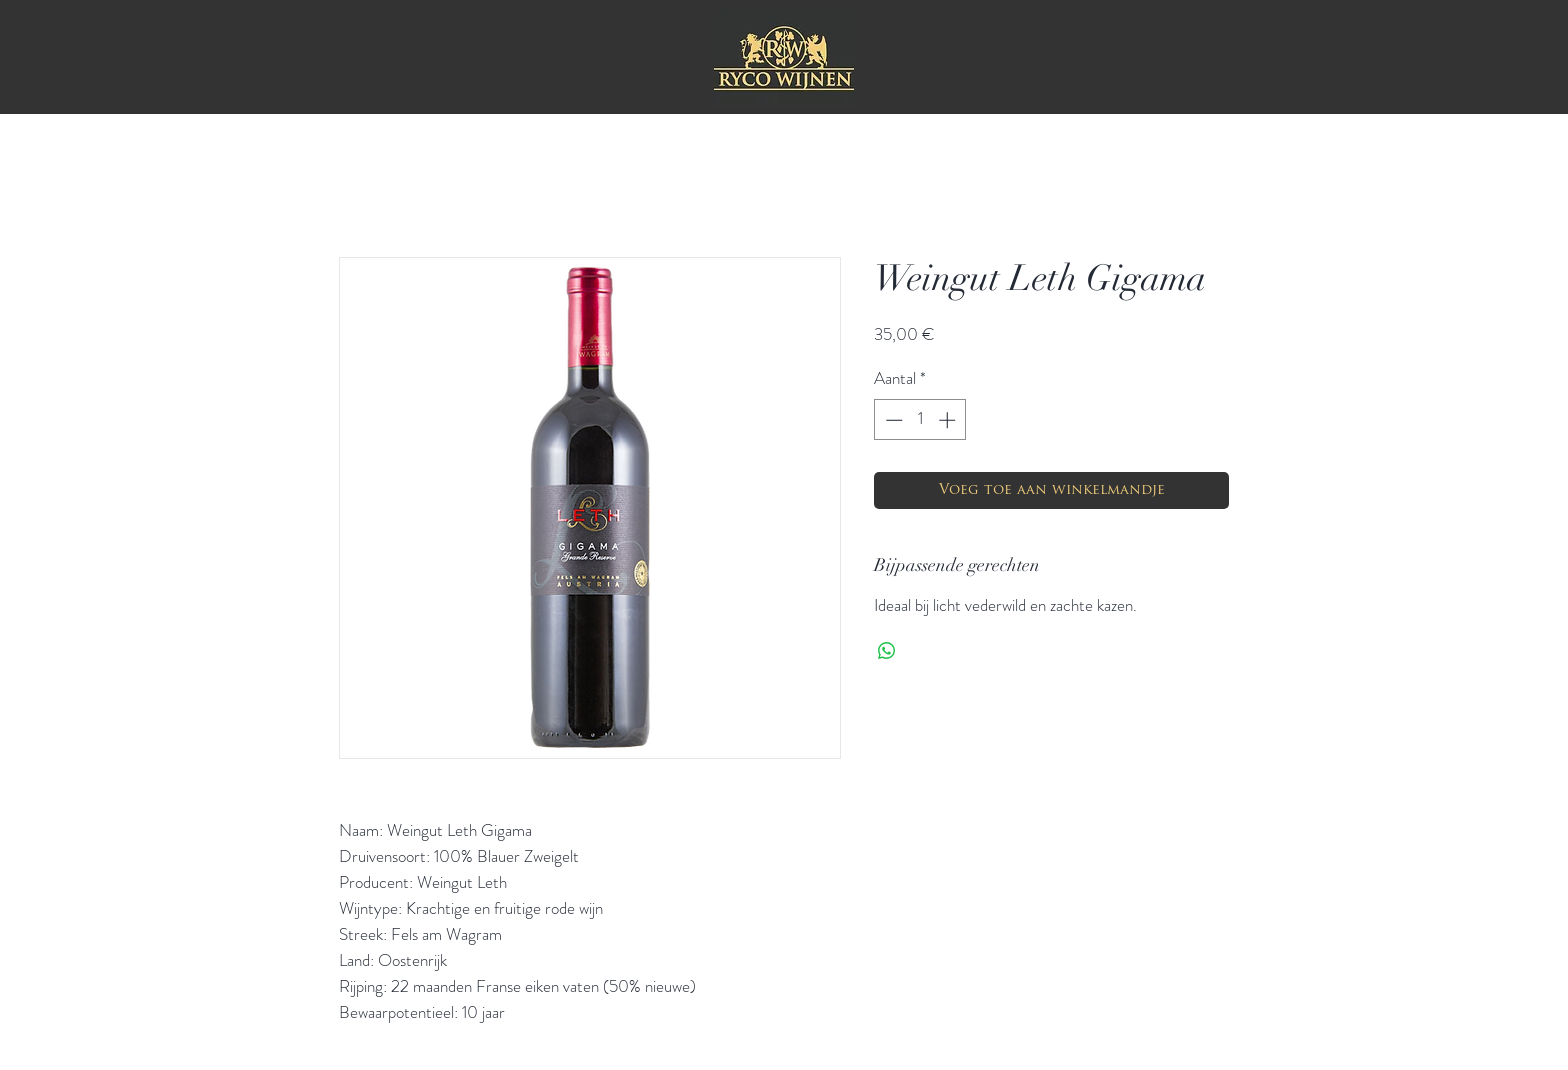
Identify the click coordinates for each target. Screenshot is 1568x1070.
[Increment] (949, 420)
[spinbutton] (920, 420)
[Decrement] (892, 420)
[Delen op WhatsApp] (887, 651)
